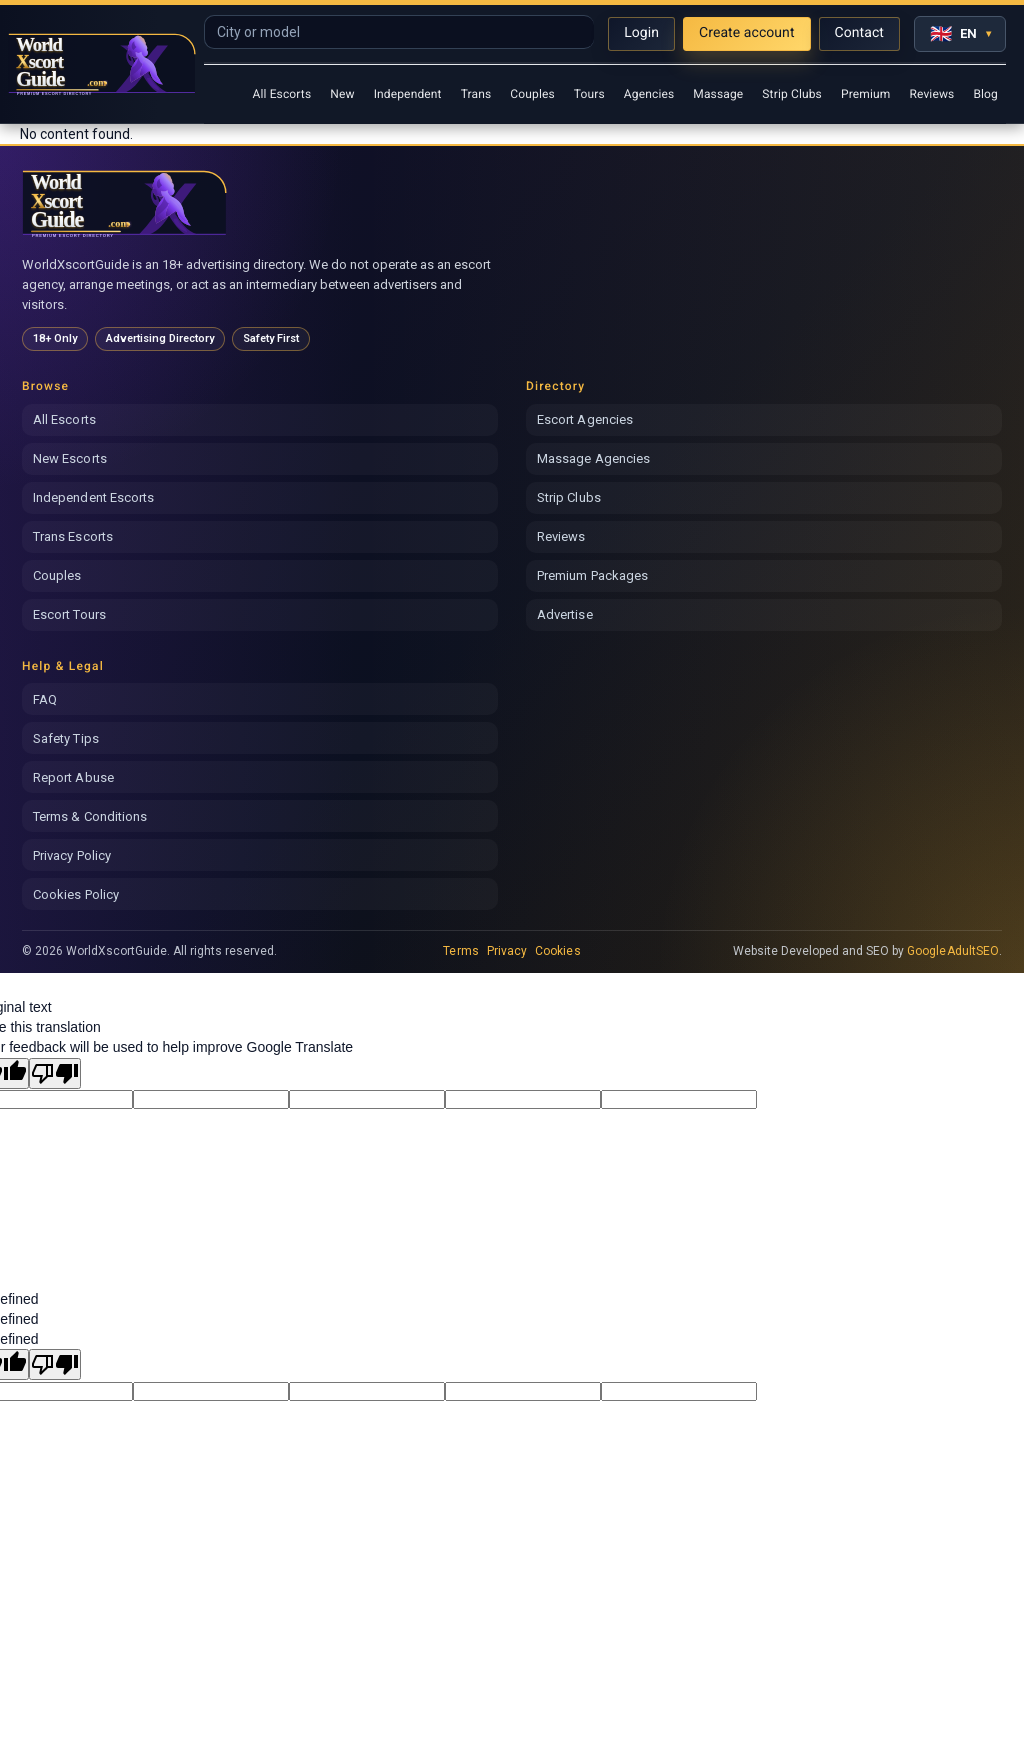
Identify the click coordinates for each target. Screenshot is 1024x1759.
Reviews (931, 94)
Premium (865, 94)
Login (641, 33)
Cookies (557, 951)
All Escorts (281, 94)
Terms (460, 951)
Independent (408, 94)
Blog (985, 94)
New (342, 94)
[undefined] (55, 1364)
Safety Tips (66, 738)
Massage (718, 94)
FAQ (45, 699)
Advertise (565, 614)
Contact (859, 33)
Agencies (649, 94)
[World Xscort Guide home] (124, 203)
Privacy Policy (72, 855)
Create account (747, 33)
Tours (589, 94)
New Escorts (70, 458)
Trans (476, 94)
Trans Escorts (73, 536)
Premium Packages (592, 575)
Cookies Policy (76, 894)
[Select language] (960, 34)
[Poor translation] (55, 1073)
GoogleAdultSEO (953, 951)
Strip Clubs (792, 94)
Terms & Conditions (90, 816)
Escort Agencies (585, 419)
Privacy (507, 951)
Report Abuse (73, 777)
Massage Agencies (593, 458)
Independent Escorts (93, 497)
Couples (532, 94)
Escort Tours (69, 614)
